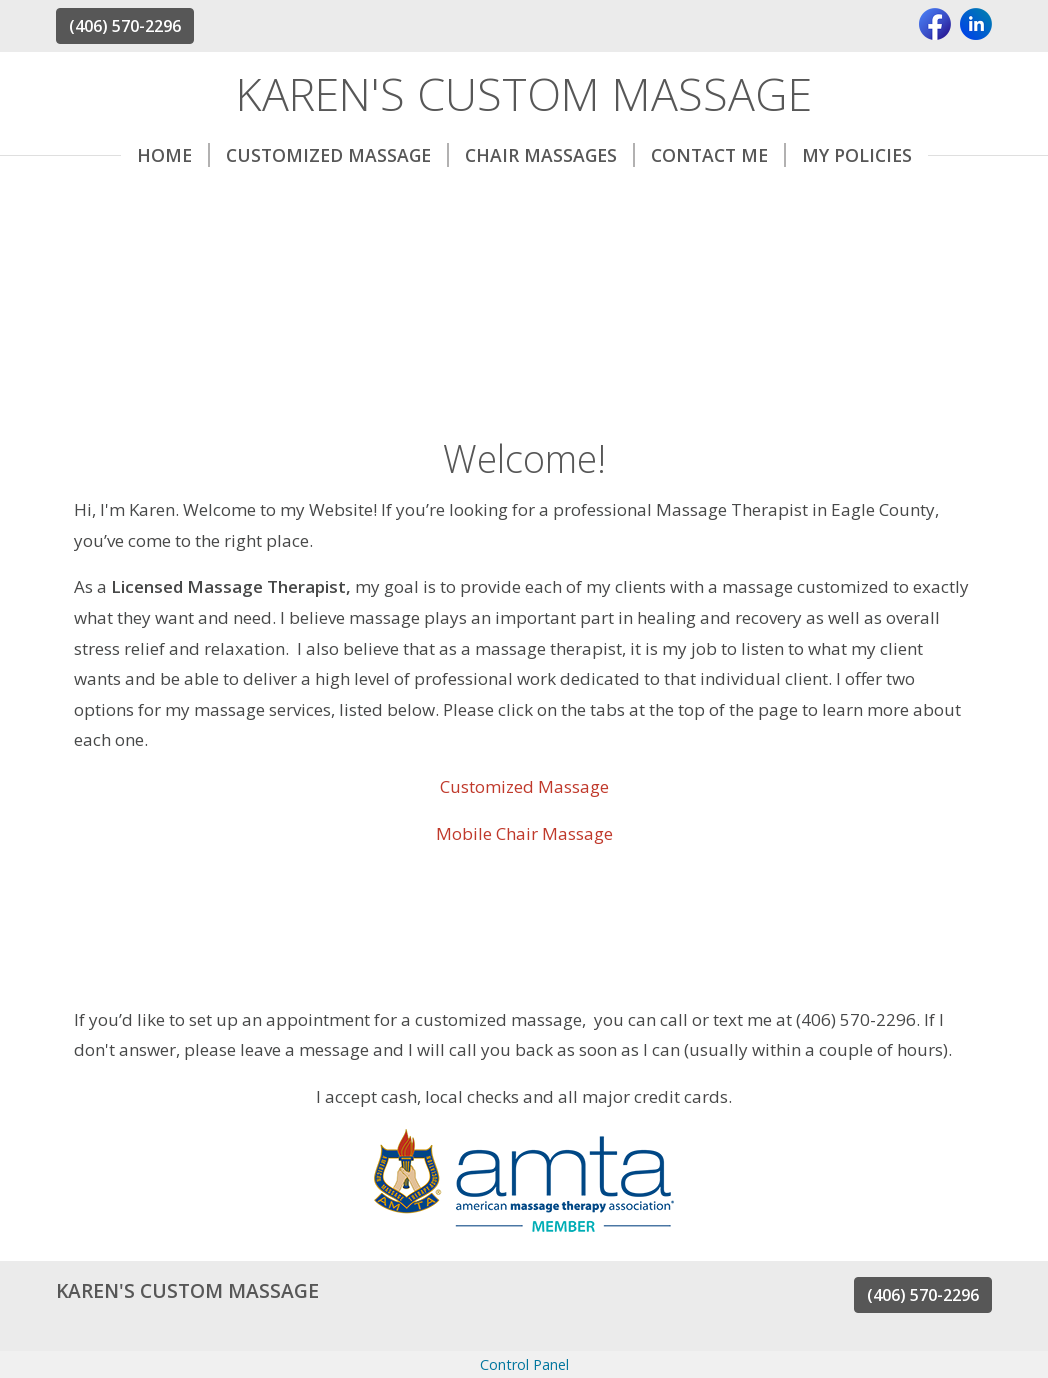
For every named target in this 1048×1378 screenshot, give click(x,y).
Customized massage (337, 155)
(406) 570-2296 (125, 26)
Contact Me (718, 155)
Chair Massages (550, 155)
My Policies (857, 155)
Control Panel (524, 1364)
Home (173, 155)
